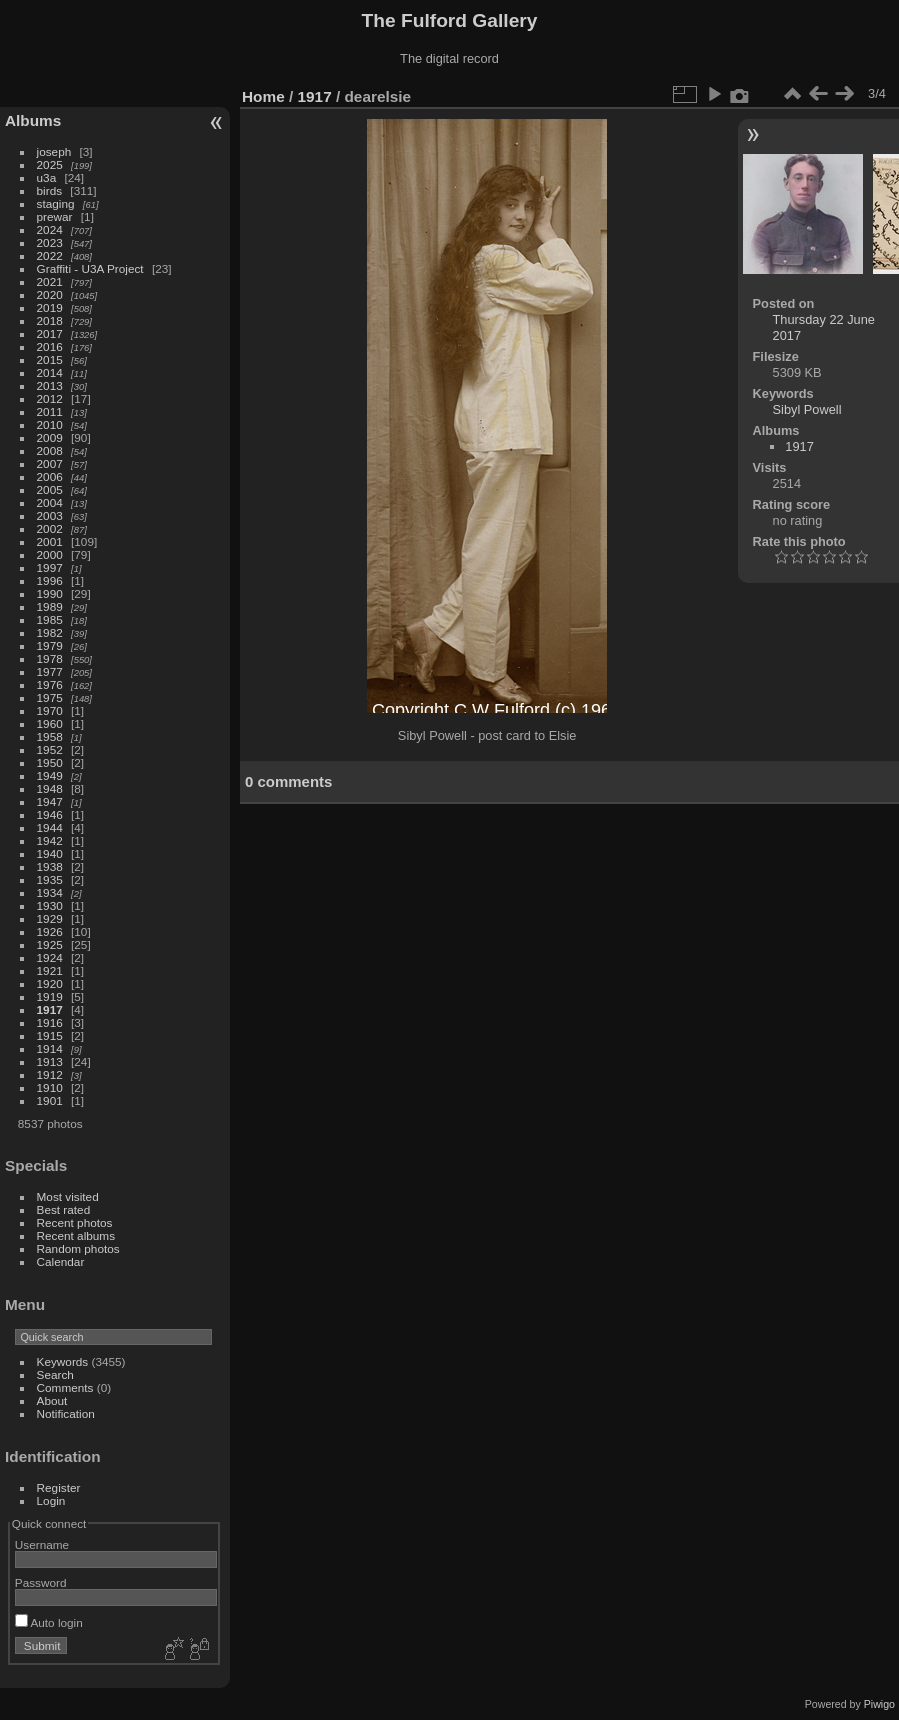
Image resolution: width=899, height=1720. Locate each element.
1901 (50, 1100)
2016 (50, 346)
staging (56, 203)
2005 (50, 489)
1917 (50, 1009)
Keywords (63, 1361)
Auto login (49, 1622)
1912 (50, 1074)
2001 (50, 541)
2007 (50, 463)
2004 (50, 502)
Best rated (64, 1209)
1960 (50, 723)
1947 (50, 801)
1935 (50, 879)
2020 (50, 294)
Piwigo (879, 1704)
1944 (50, 827)
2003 (50, 515)
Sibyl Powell (807, 409)
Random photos (78, 1248)
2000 (50, 554)
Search (55, 1374)
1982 (50, 632)
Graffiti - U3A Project (90, 268)
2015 (50, 359)
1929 (50, 918)
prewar (55, 216)
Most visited (68, 1196)
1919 (50, 996)
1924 (50, 957)
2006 (50, 476)
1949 (50, 775)
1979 (50, 645)
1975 (50, 697)
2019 (50, 307)
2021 (50, 281)
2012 (50, 398)
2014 (50, 372)
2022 (50, 255)
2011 (50, 411)
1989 (50, 606)
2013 (50, 385)
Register (59, 1487)
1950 (50, 762)
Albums (33, 120)
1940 (50, 853)
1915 (50, 1035)
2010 (50, 424)
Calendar (61, 1261)
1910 (50, 1087)
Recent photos (75, 1222)
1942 (50, 840)
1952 (50, 749)
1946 (50, 814)
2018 (50, 320)
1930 (50, 905)
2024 (50, 229)
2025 (50, 164)
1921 (50, 970)
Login (51, 1500)
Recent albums (76, 1235)
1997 (50, 567)
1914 (50, 1048)
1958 (50, 736)
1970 (50, 710)
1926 (50, 931)
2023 (50, 242)
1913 (50, 1061)
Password (41, 1582)
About (52, 1400)
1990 (50, 593)
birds (50, 190)
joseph (54, 151)
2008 (50, 450)
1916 (50, 1022)
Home (263, 96)
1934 (50, 892)
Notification (66, 1413)
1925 (50, 944)
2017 (50, 333)
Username (42, 1544)
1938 (50, 866)
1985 (50, 619)
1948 (50, 788)
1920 (50, 983)
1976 (50, 684)
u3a (47, 177)
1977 (50, 671)
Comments (65, 1387)
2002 (50, 528)
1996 (50, 580)
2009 (50, 437)
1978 (50, 658)
